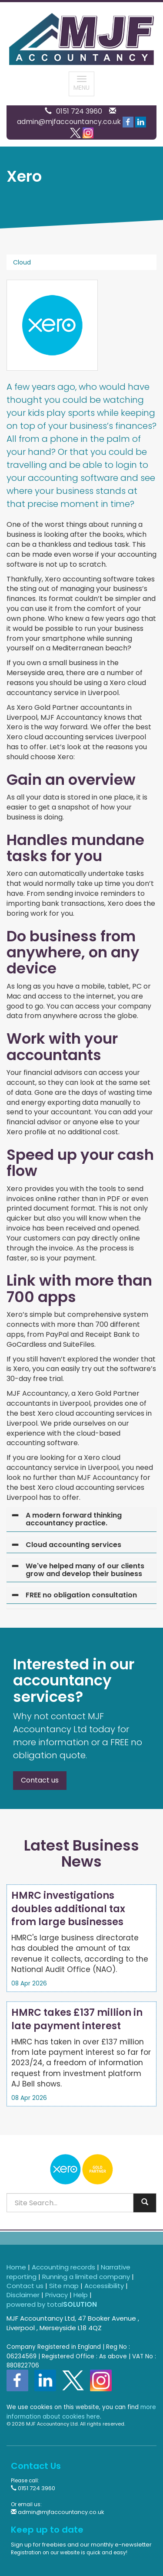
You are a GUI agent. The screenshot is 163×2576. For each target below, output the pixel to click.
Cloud (22, 262)
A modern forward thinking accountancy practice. (74, 1519)
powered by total (52, 2304)
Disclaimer (23, 2294)
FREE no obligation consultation (81, 1595)
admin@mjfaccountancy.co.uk (69, 122)
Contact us (40, 1780)
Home (16, 2267)
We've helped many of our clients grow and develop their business (85, 1570)
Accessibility (104, 2285)
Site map (64, 2285)
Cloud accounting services (73, 1545)
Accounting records (63, 2267)
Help (80, 2294)
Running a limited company (86, 2276)
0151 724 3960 (79, 111)
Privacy (56, 2294)
